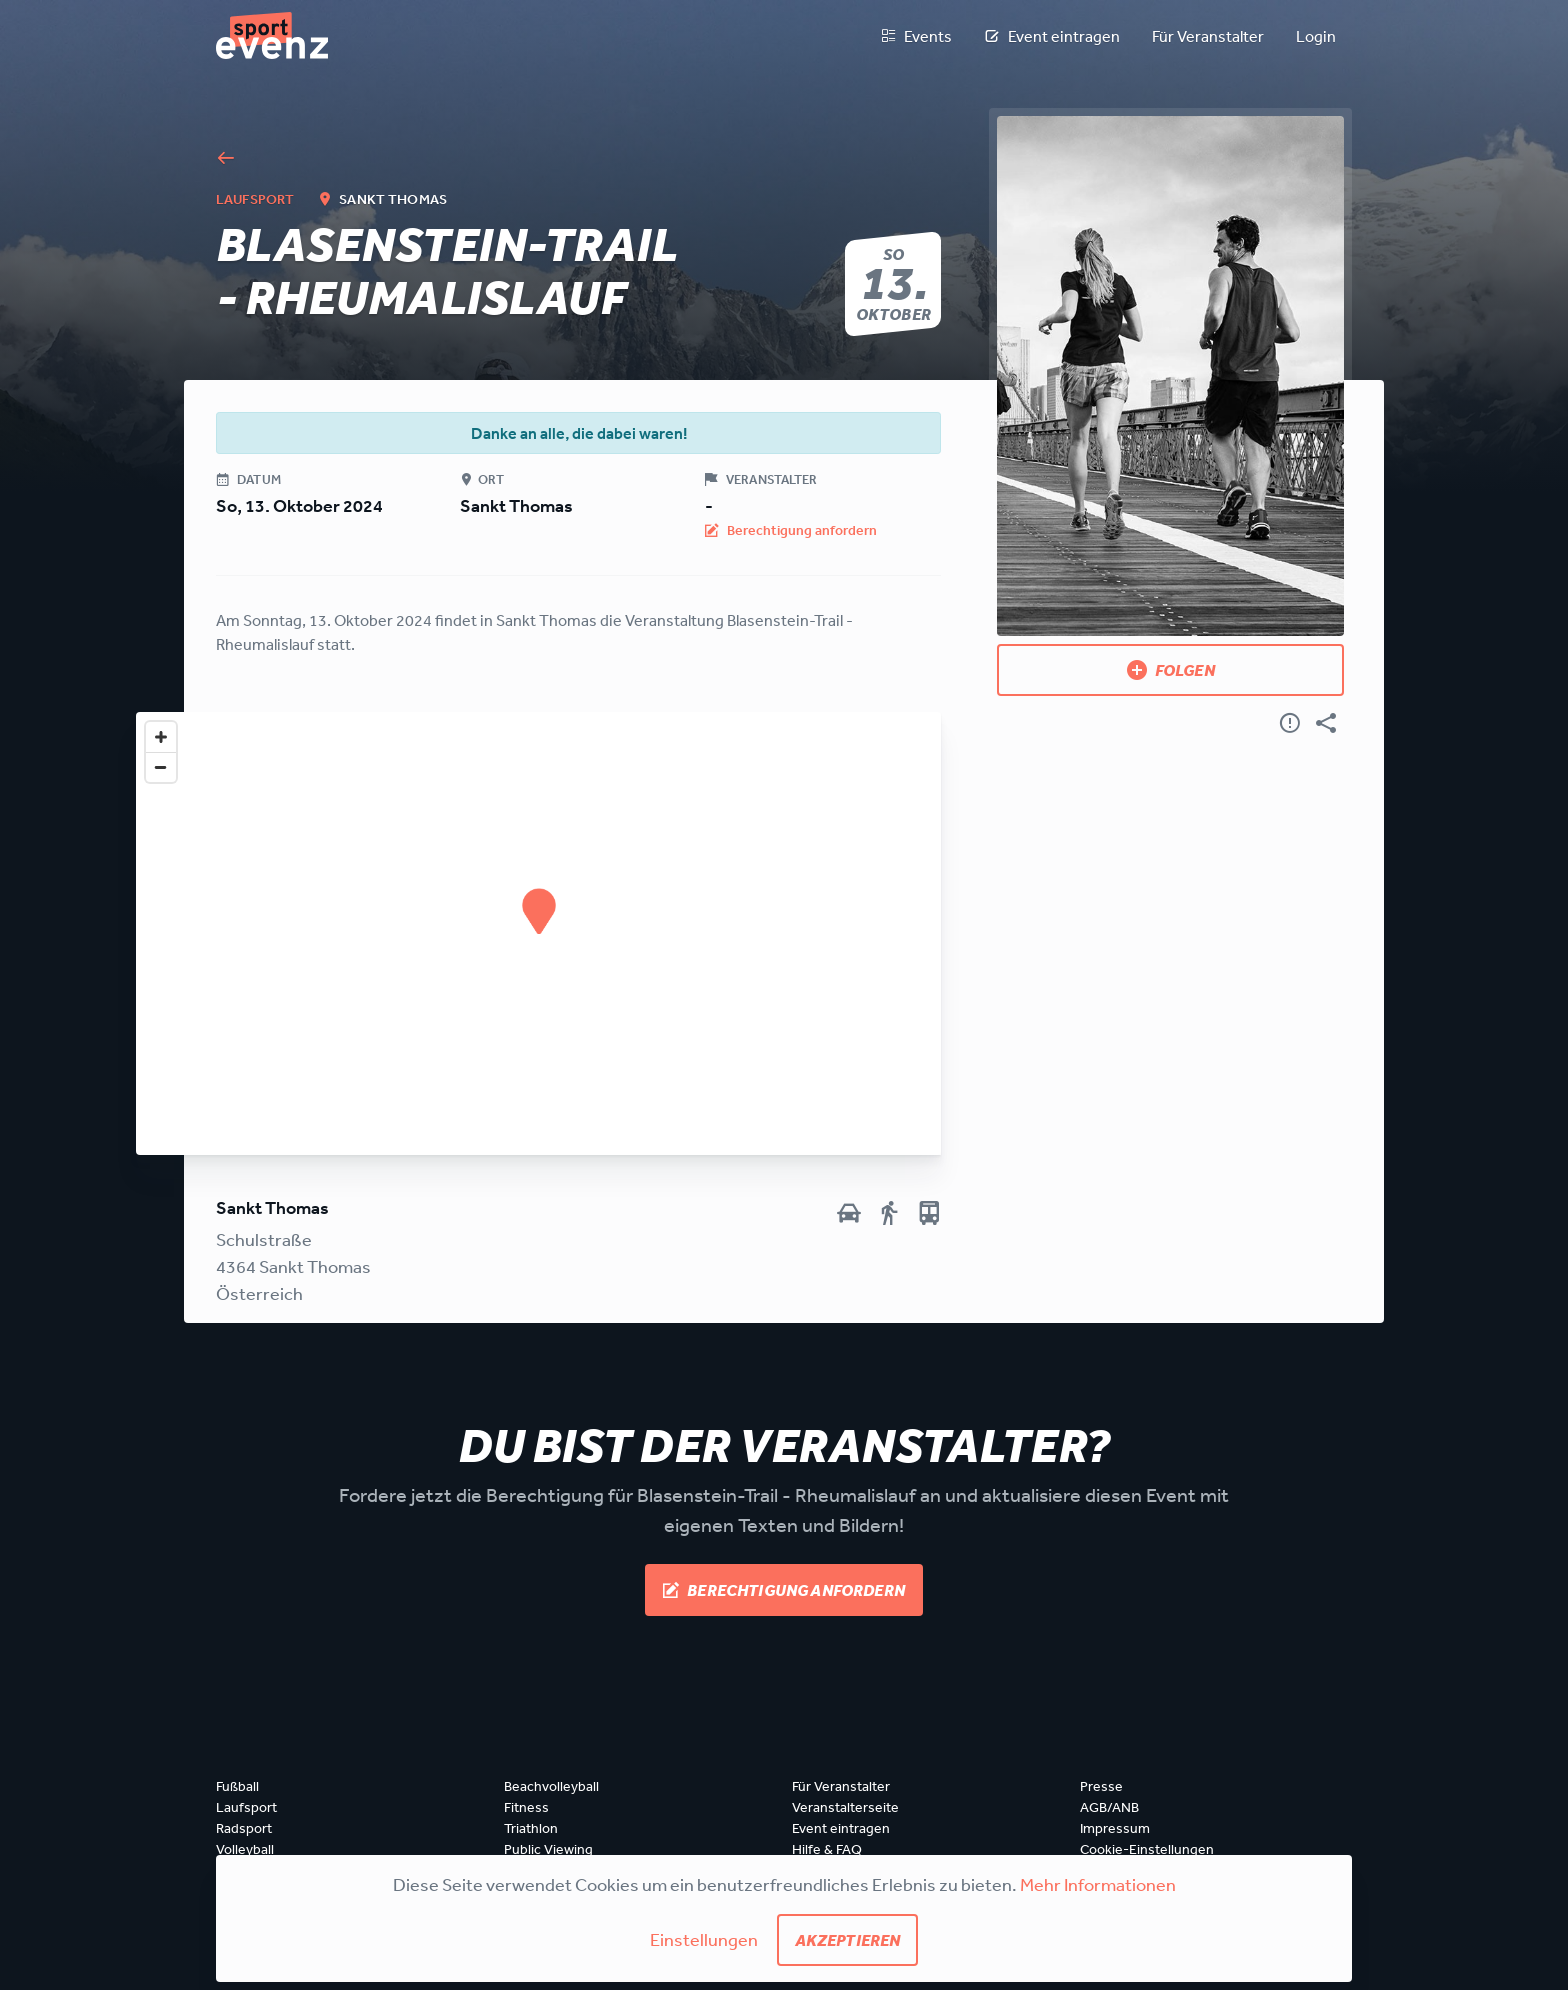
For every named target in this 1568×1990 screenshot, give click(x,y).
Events (916, 36)
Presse (1101, 1786)
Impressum (1115, 1828)
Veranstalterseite (845, 1807)
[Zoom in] (161, 737)
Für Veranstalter (1208, 36)
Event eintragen (1052, 36)
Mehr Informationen (1098, 1884)
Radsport (244, 1828)
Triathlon (531, 1828)
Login (1316, 36)
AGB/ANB (1109, 1807)
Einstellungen (704, 1939)
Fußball (237, 1786)
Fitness (526, 1807)
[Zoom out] (161, 767)
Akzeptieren (848, 1940)
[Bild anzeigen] (1170, 376)
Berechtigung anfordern (784, 1590)
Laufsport (246, 1807)
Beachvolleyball (551, 1786)
